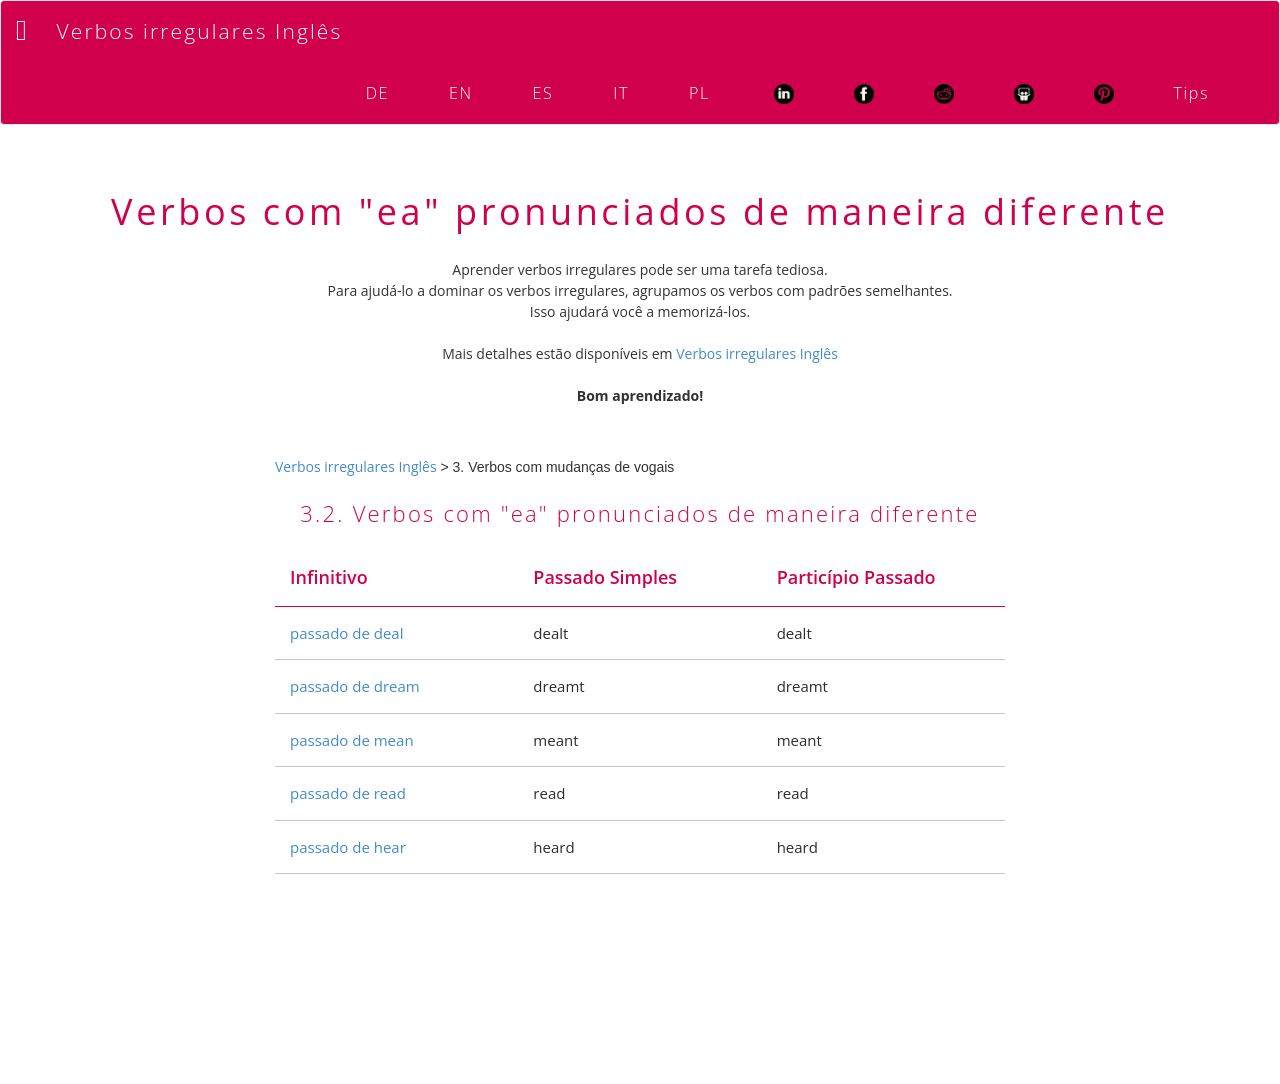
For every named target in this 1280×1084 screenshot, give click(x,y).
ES (543, 93)
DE (377, 93)
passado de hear (348, 847)
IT (621, 93)
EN (461, 93)
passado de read (348, 793)
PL (699, 93)
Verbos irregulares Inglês (200, 31)
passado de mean (352, 740)
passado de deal (346, 633)
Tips (1191, 93)
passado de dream (355, 686)
